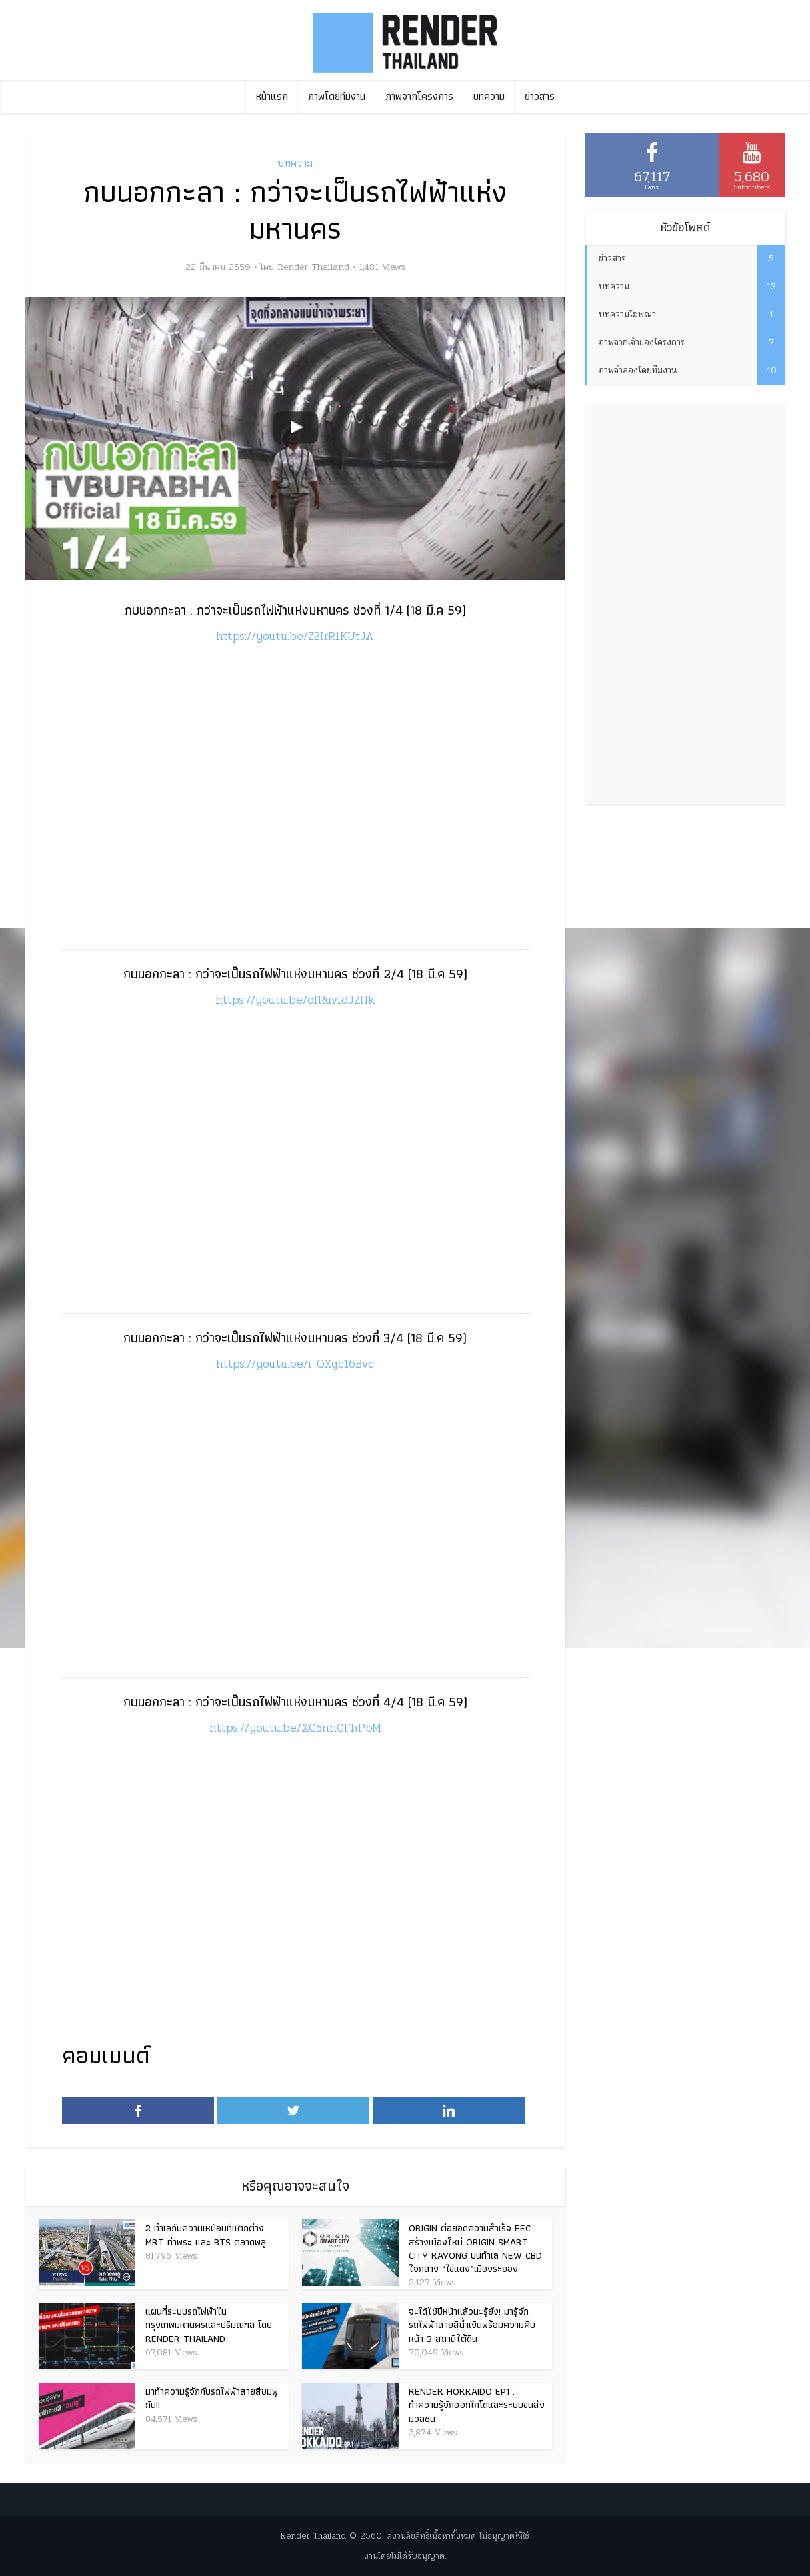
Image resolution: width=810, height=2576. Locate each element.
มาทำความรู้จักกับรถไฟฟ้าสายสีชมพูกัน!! (211, 2398)
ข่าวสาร (540, 96)
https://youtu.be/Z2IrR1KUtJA (295, 636)
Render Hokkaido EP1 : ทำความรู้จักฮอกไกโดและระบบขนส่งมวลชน (477, 2405)
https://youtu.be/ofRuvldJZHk (295, 1000)
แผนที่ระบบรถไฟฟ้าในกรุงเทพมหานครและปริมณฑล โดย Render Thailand (208, 2325)
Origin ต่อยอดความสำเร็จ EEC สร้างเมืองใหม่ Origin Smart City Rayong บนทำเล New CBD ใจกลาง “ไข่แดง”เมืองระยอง (475, 2248)
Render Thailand (313, 267)
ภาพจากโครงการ (419, 96)
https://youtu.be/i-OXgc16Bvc (295, 1364)
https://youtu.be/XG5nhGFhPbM (295, 1728)
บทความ (489, 96)
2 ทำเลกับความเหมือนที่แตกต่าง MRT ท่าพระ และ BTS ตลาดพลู (205, 2234)
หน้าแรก (272, 96)
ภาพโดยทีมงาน (336, 96)
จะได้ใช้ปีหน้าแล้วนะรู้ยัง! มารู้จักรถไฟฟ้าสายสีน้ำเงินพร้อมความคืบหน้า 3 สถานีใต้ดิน (472, 2325)
